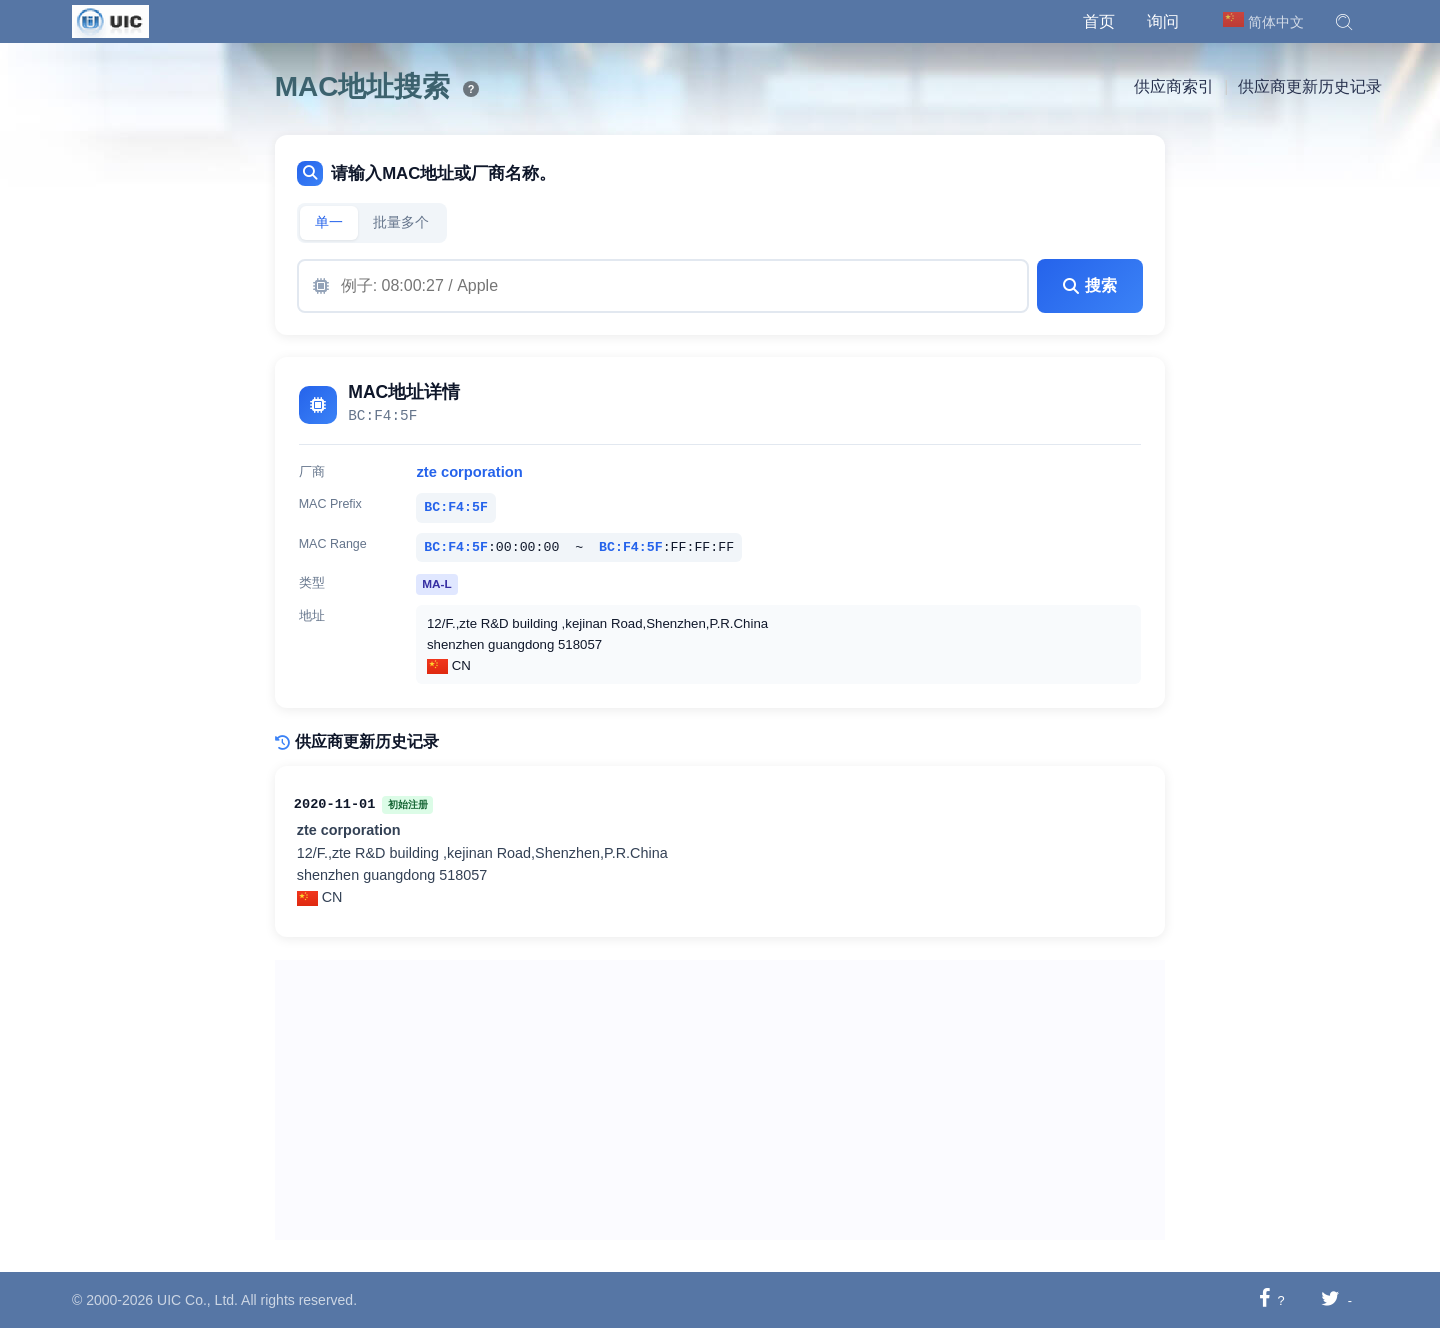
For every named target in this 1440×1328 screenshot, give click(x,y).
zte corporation (469, 472)
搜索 (1090, 285)
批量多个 (401, 222)
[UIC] (110, 20)
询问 (1163, 21)
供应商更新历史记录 (1310, 86)
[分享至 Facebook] (1264, 1299)
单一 (329, 222)
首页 (1099, 21)
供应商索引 (1174, 86)
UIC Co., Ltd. (197, 1300)
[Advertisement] (720, 1100)
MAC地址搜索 (363, 86)
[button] (1344, 22)
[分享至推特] (1330, 1299)
